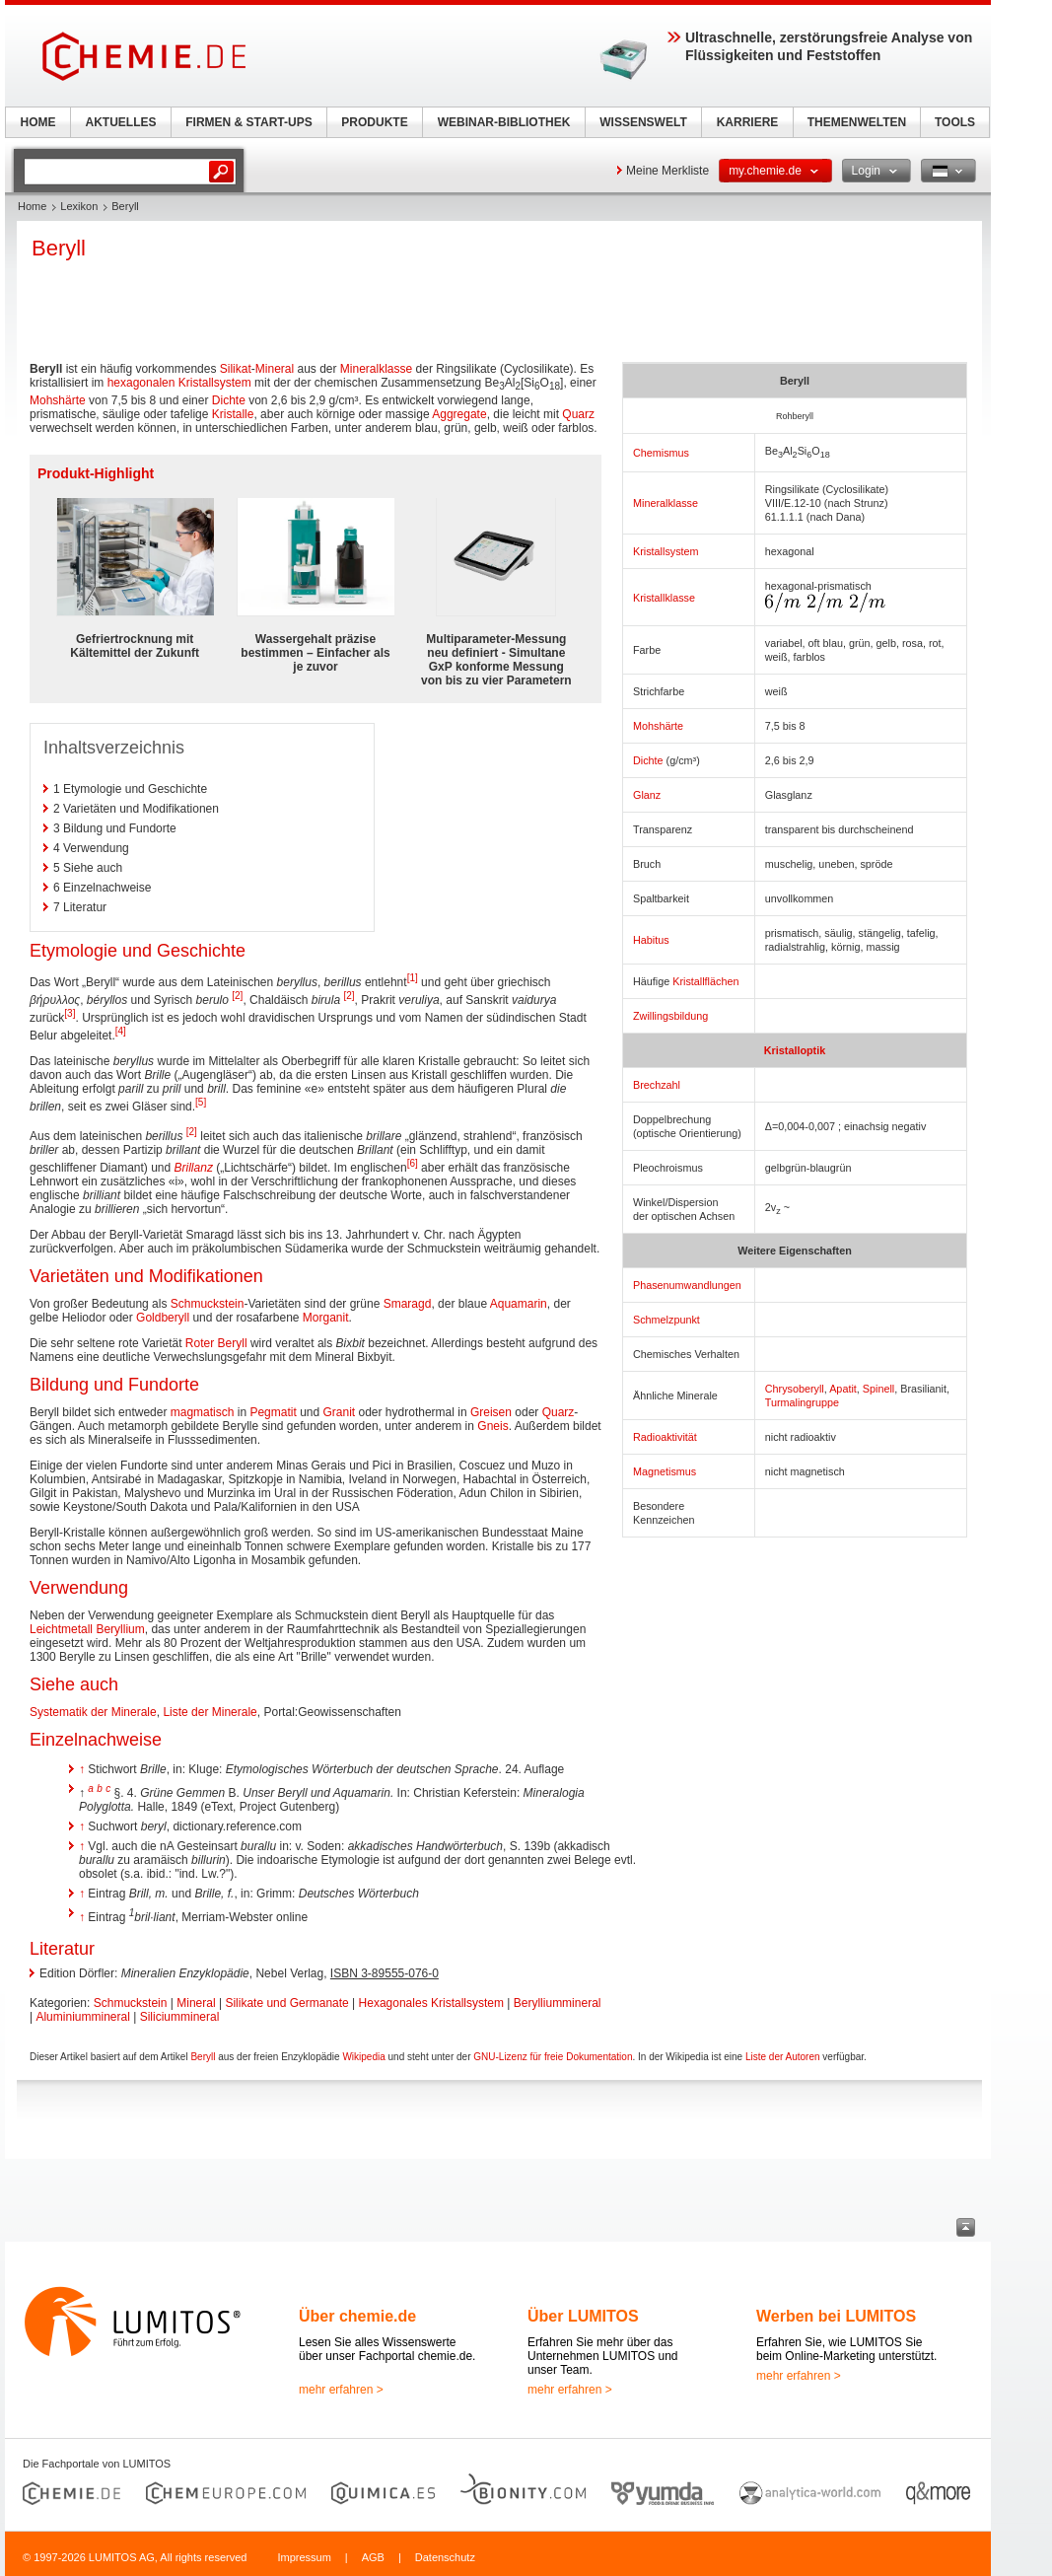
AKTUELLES (121, 122)
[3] (69, 1013)
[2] (237, 995)
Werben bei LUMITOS (836, 2316)
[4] (120, 1031)
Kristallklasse (664, 598)
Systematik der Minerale (93, 1712)
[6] (412, 1163)
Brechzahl (656, 1085)
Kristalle (233, 414)
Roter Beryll (216, 1343)
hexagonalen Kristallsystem (179, 383)
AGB (373, 2557)
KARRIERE (748, 122)
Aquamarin (518, 1304)
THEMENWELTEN (856, 122)
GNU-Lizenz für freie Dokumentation (552, 2056)
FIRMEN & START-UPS (248, 122)
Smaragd (408, 1304)
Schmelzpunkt (666, 1319)
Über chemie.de (357, 2316)
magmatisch (203, 1412)
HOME (38, 122)
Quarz (578, 414)
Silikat (235, 369)
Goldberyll (162, 1317)
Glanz (647, 795)
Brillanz (194, 1168)
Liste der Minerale (209, 1712)
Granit (339, 1412)
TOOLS (955, 122)
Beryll (202, 2056)
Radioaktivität (665, 1437)
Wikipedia (363, 2056)
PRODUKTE (374, 122)
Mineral (274, 369)
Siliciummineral (180, 2017)
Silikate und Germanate (286, 2003)
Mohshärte (658, 726)
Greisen (491, 1412)
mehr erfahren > (341, 2390)
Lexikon (79, 206)
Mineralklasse (665, 503)
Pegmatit (272, 1412)
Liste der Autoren (782, 2056)
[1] (412, 977)
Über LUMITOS (583, 2316)
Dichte (648, 760)
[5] (200, 1102)
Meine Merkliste (667, 171)
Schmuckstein (208, 1304)
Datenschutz (445, 2557)
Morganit (326, 1317)
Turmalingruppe (802, 1402)
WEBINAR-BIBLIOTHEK (504, 122)
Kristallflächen (705, 981)
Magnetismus (664, 1471)
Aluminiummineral (82, 2017)
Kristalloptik (794, 1050)
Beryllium (120, 1629)
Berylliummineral (557, 2003)
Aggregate (459, 414)
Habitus (651, 940)
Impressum (303, 2557)
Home (32, 206)
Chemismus (661, 453)
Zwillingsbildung (670, 1016)
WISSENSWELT (642, 122)
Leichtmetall (61, 1629)
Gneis (492, 1426)
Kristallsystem (666, 551)
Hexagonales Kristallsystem (431, 2003)
